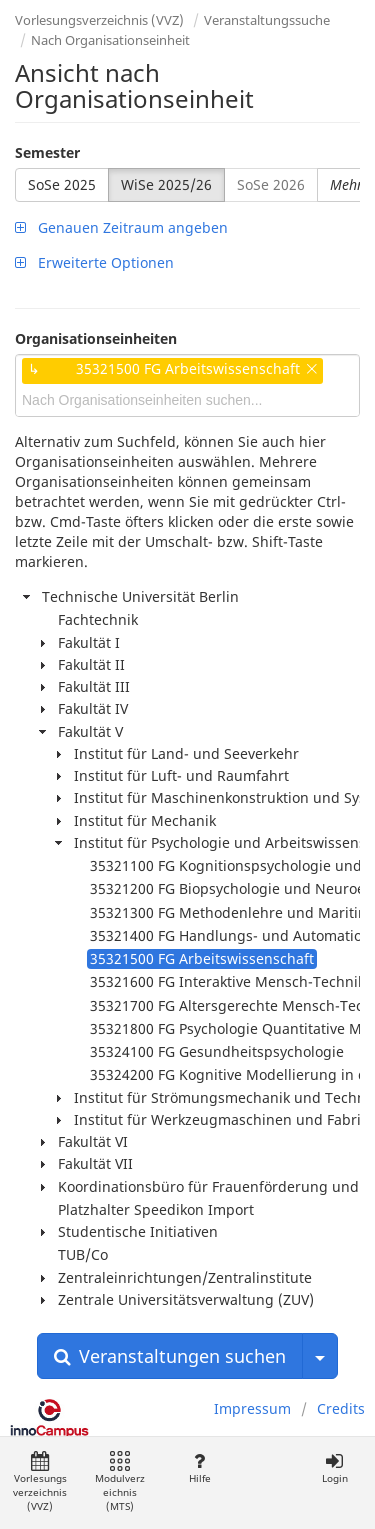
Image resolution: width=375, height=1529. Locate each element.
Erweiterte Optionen (94, 262)
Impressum (252, 1408)
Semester (47, 152)
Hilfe (199, 1468)
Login (334, 1468)
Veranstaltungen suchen (170, 1356)
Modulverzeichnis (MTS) (120, 1482)
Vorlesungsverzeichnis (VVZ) (99, 20)
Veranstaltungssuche (267, 20)
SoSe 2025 (62, 184)
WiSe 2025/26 (166, 184)
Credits (341, 1408)
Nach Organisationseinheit (110, 40)
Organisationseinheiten (96, 338)
